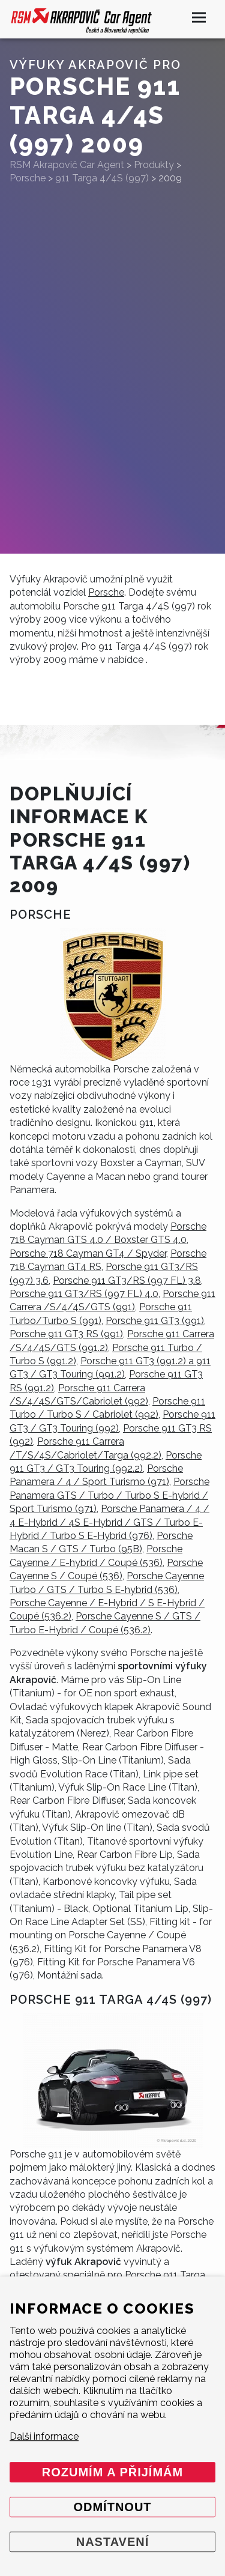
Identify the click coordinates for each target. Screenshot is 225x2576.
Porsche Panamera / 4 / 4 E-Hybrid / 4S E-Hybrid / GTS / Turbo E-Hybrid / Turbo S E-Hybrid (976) (109, 1522)
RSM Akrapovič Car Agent (67, 165)
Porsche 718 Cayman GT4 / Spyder (88, 1253)
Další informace (44, 2436)
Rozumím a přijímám (112, 2472)
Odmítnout (112, 2507)
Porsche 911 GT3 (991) (155, 1320)
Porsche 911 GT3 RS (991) (66, 1334)
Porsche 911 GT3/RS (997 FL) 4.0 (84, 1293)
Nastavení (112, 2541)
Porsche (106, 592)
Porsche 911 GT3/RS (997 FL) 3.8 (127, 1280)
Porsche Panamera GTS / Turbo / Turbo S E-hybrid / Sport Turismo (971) (109, 1495)
